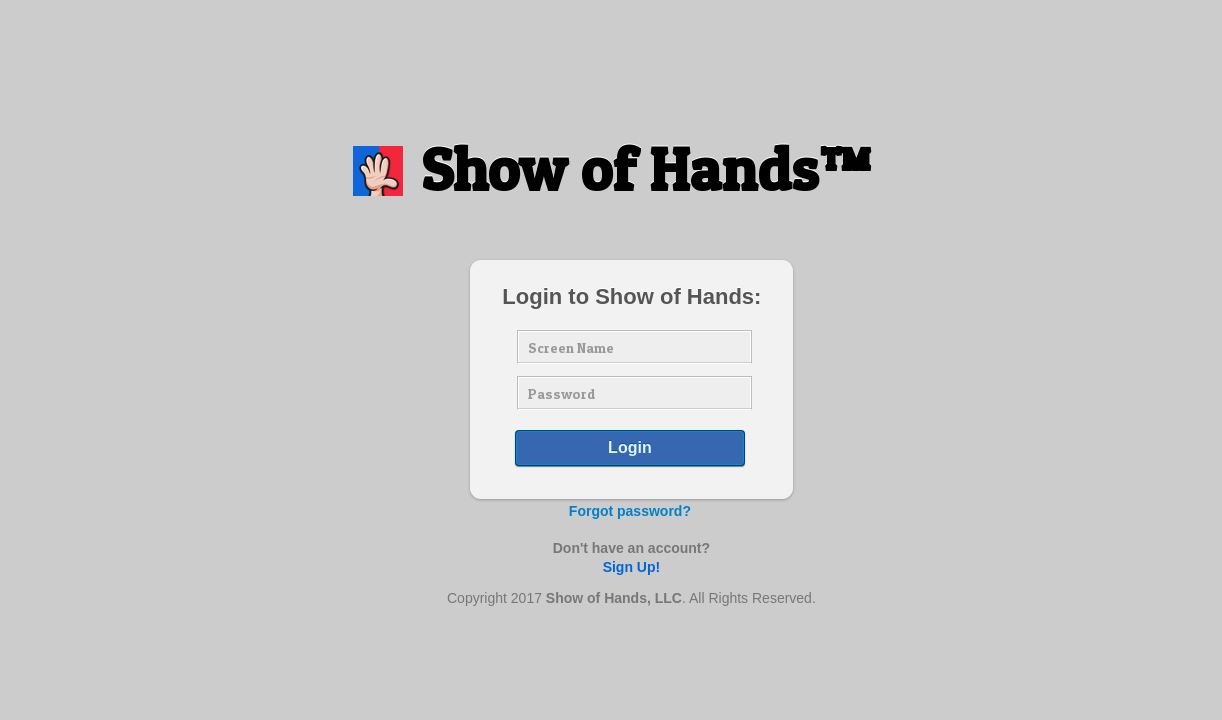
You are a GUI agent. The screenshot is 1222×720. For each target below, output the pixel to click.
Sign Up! (632, 567)
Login (630, 447)
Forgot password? (630, 511)
